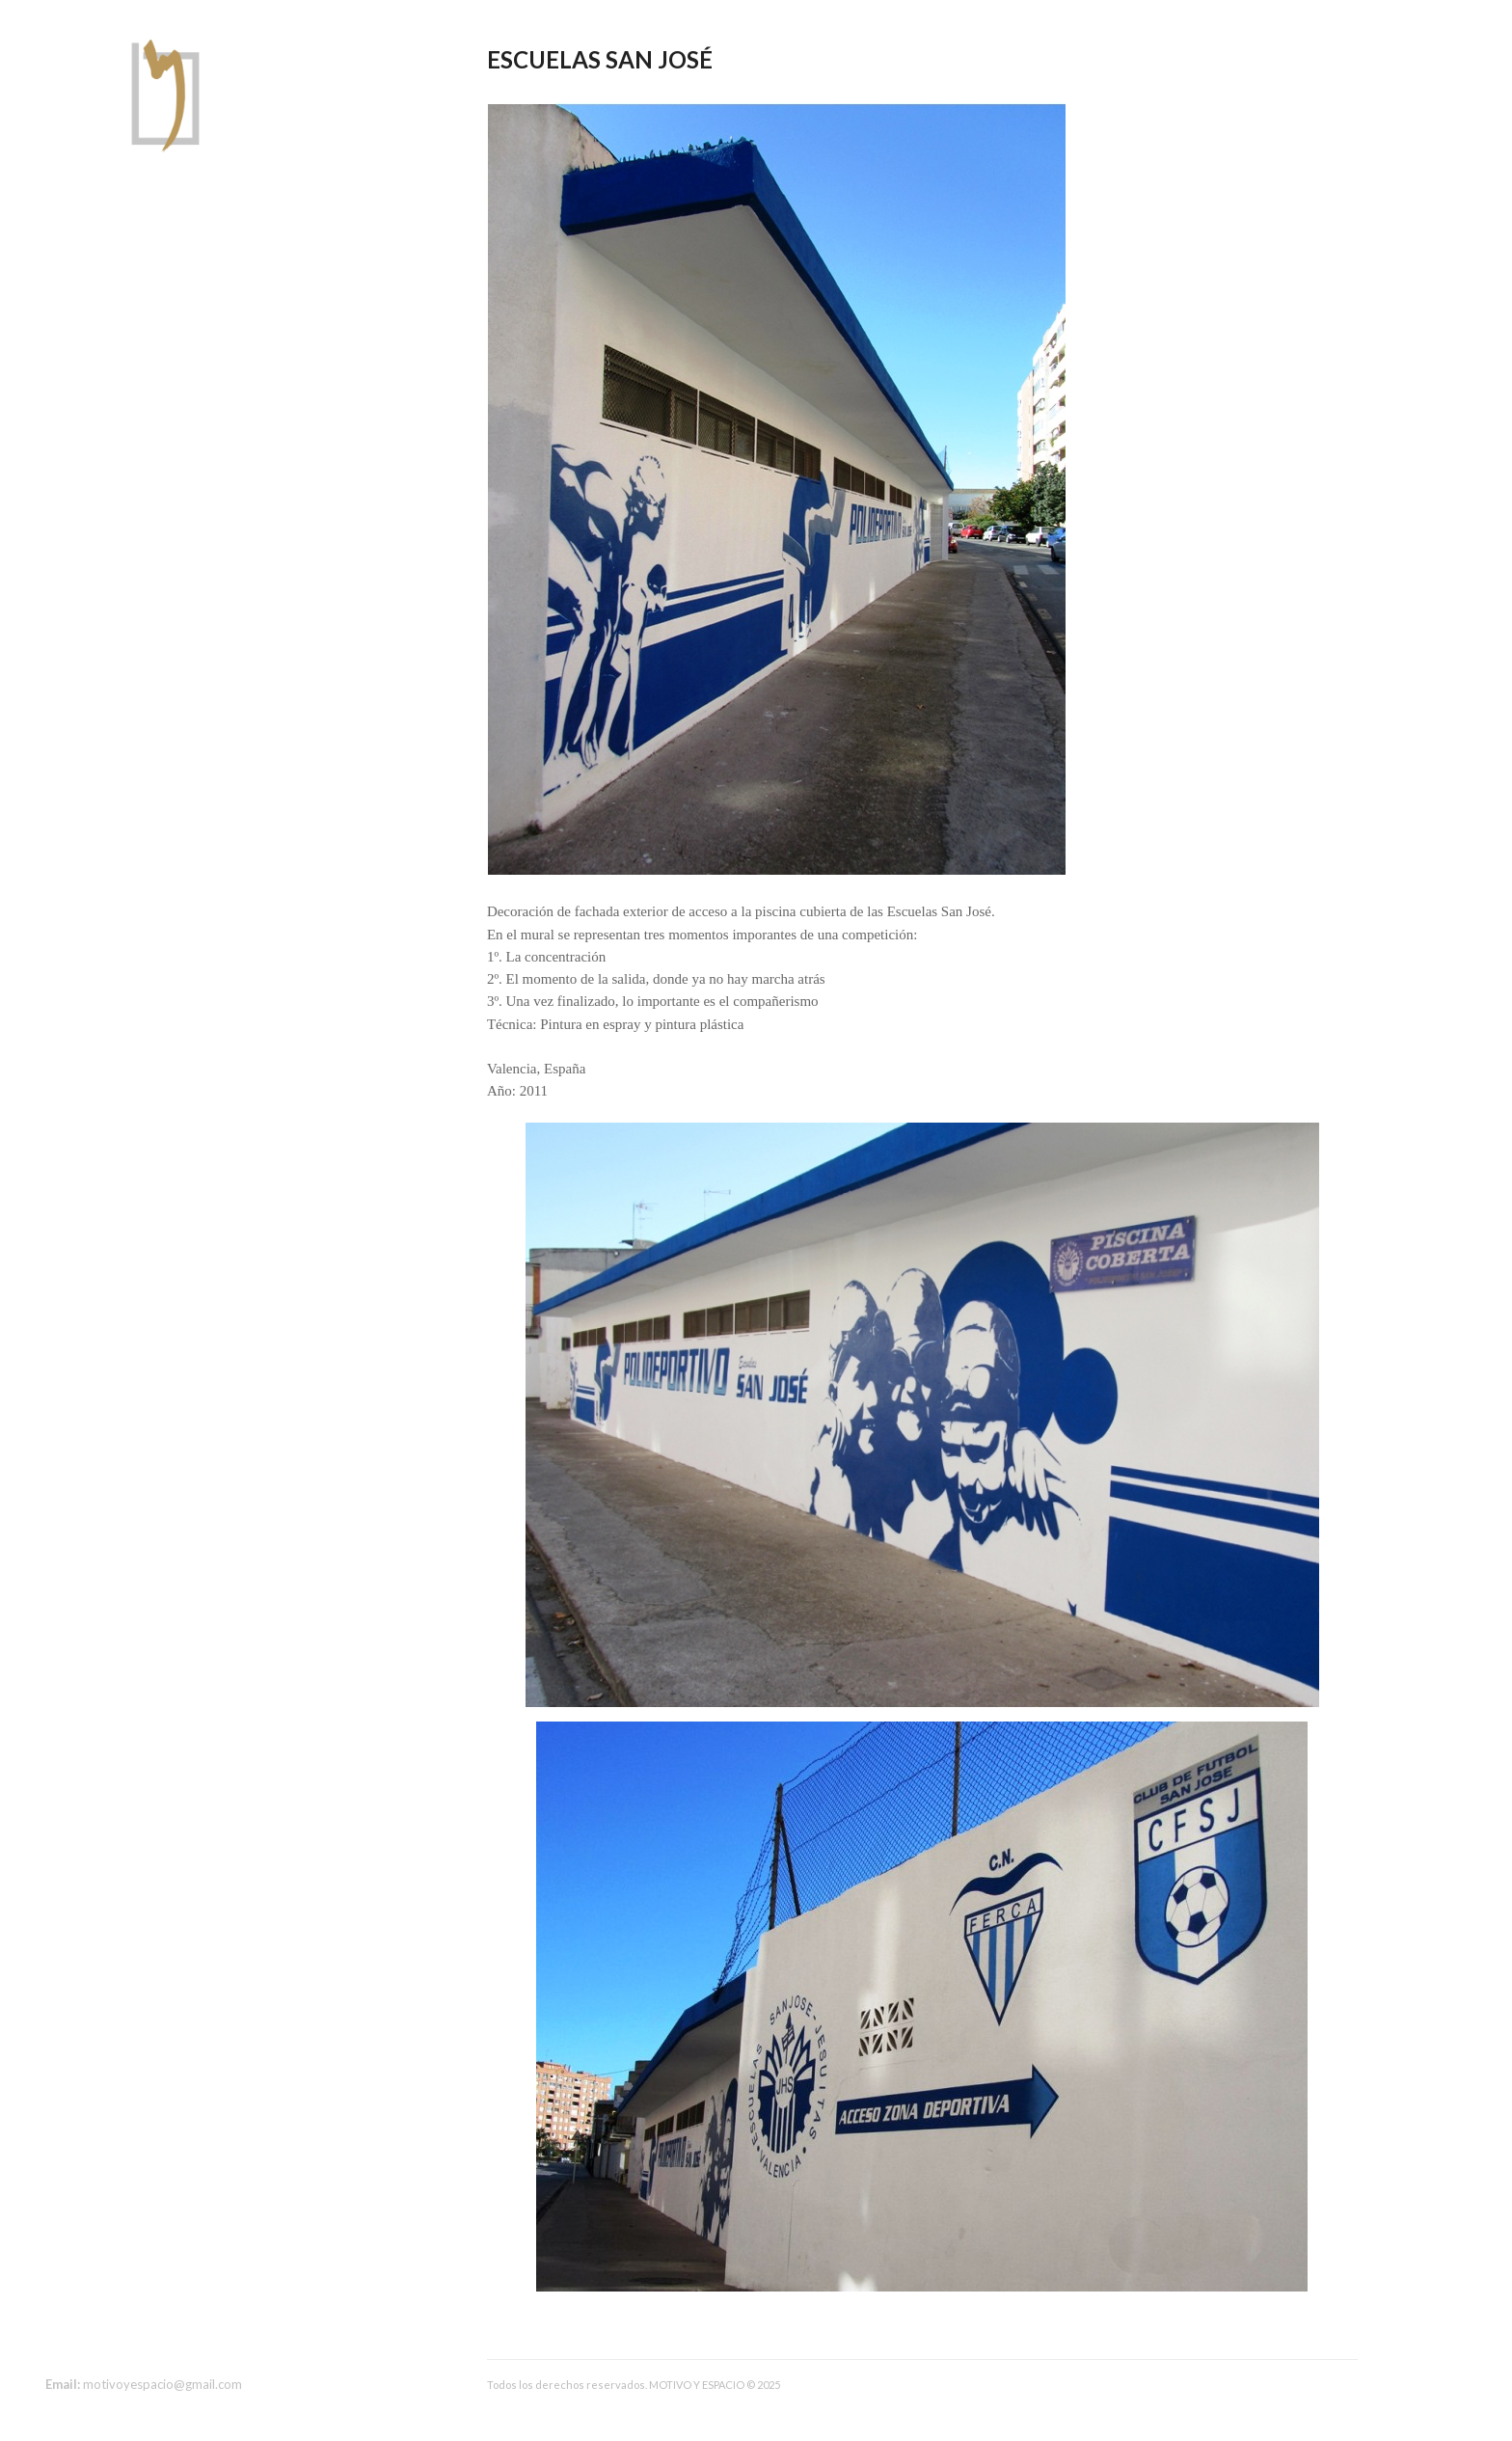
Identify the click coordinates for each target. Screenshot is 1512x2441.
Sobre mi (72, 248)
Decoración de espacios (121, 294)
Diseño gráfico (90, 317)
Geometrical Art (96, 340)
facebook (56, 2338)
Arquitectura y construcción (134, 271)
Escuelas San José (600, 59)
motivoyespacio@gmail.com (162, 2384)
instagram (86, 2338)
